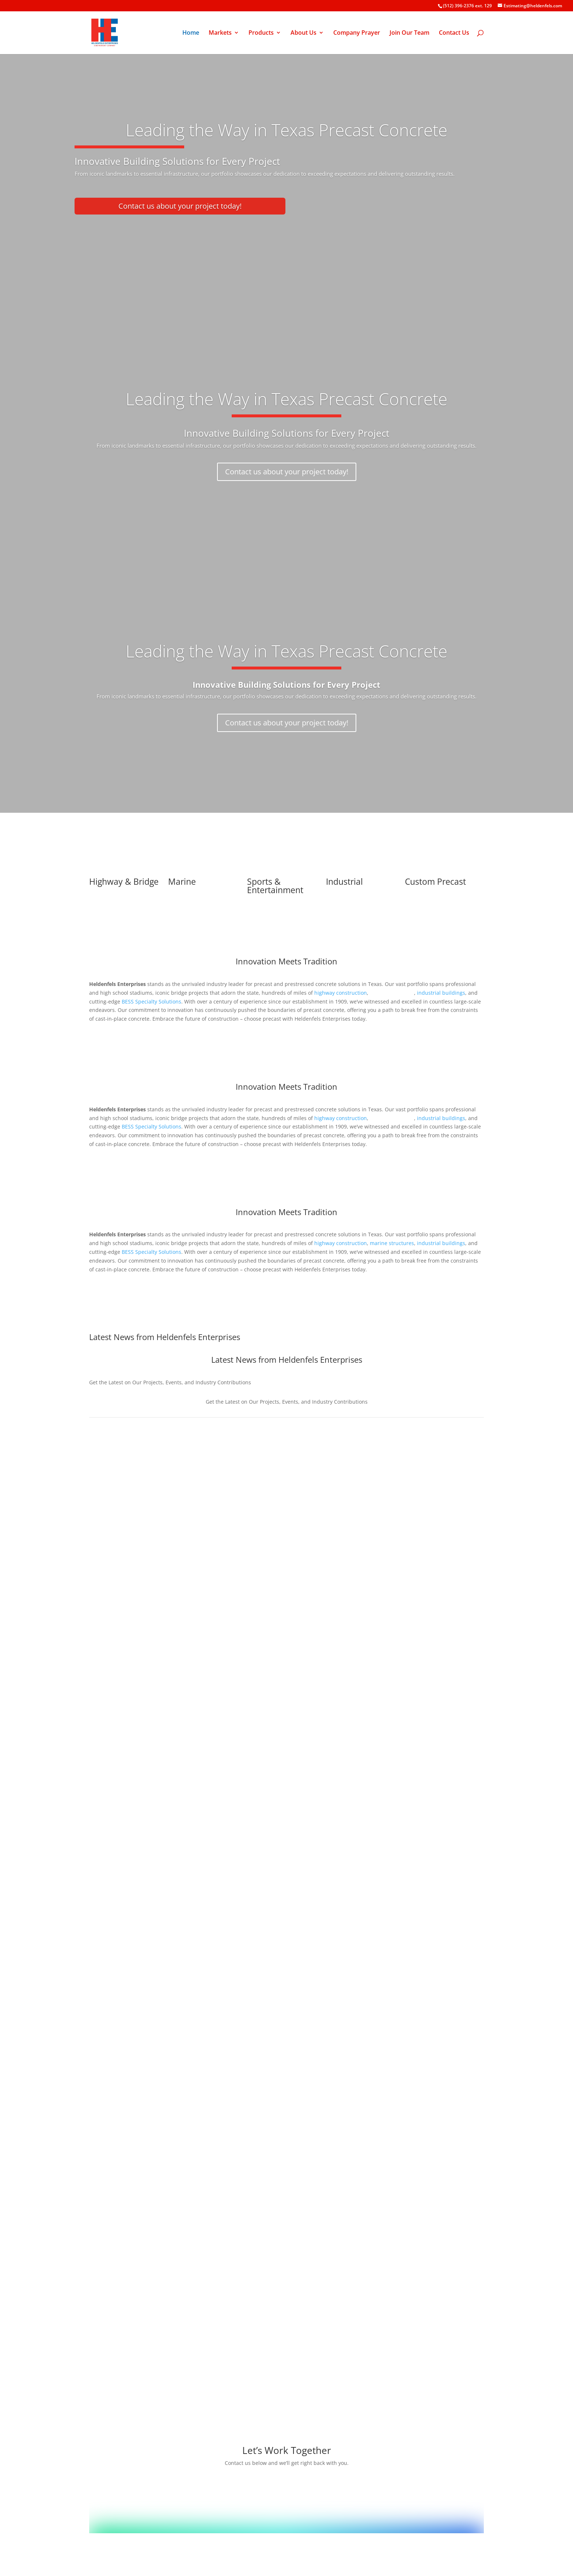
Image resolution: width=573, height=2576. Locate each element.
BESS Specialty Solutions (151, 1001)
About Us (303, 33)
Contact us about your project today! (180, 206)
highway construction (340, 992)
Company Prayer (356, 33)
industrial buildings (441, 1243)
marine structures (392, 1243)
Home (190, 33)
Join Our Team (409, 33)
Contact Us (454, 33)
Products (261, 33)
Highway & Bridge (124, 881)
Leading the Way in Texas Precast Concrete (286, 398)
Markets (220, 33)
